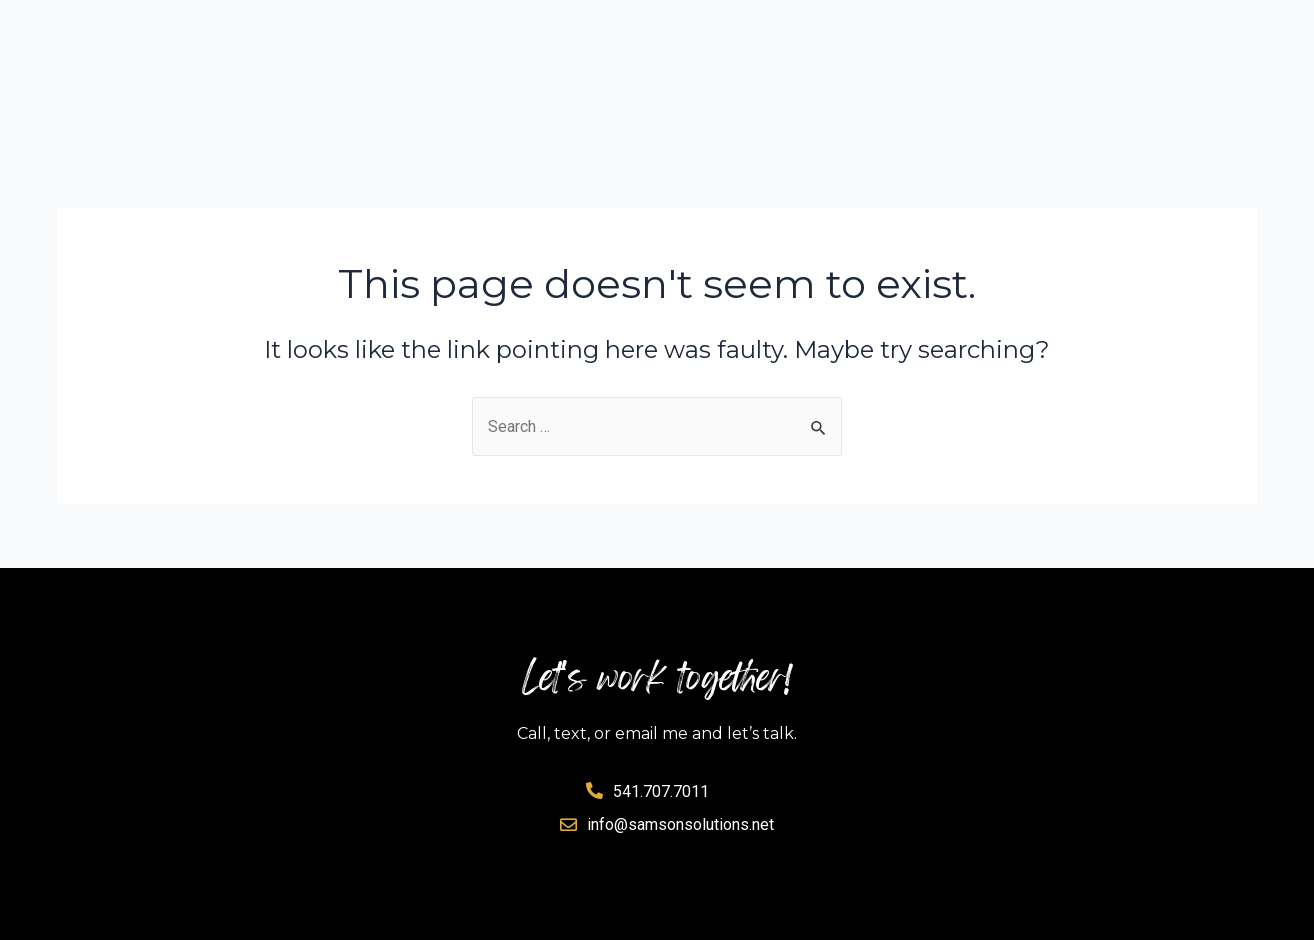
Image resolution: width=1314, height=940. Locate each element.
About (1040, 29)
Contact (1207, 76)
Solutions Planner (606, 29)
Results (920, 29)
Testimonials (1185, 29)
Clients (1064, 76)
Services (790, 29)
